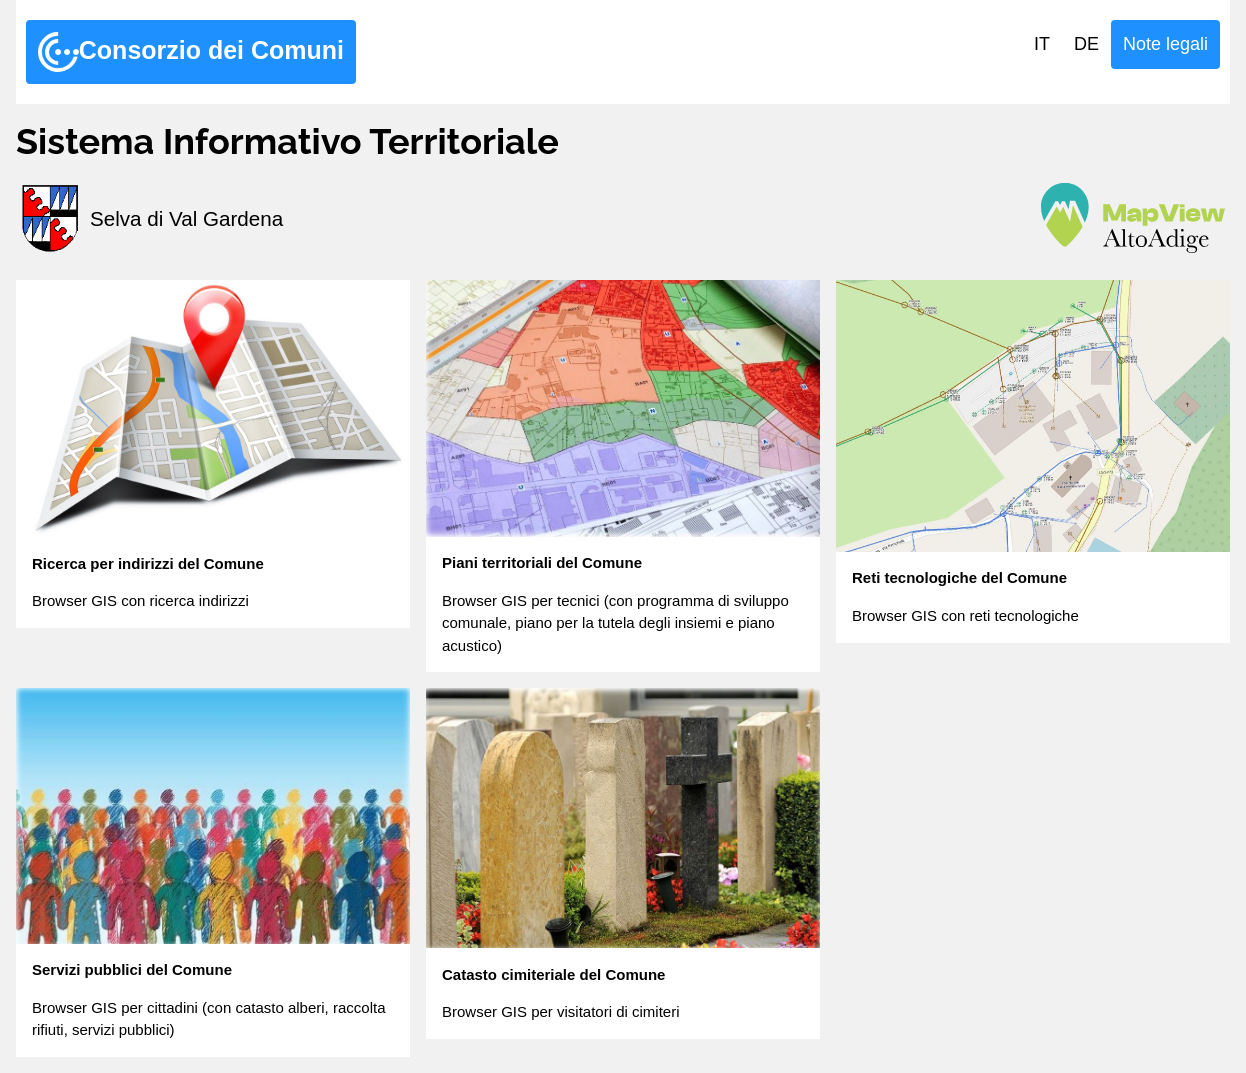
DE (1086, 44)
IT (1042, 44)
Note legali (1165, 44)
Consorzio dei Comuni (191, 52)
